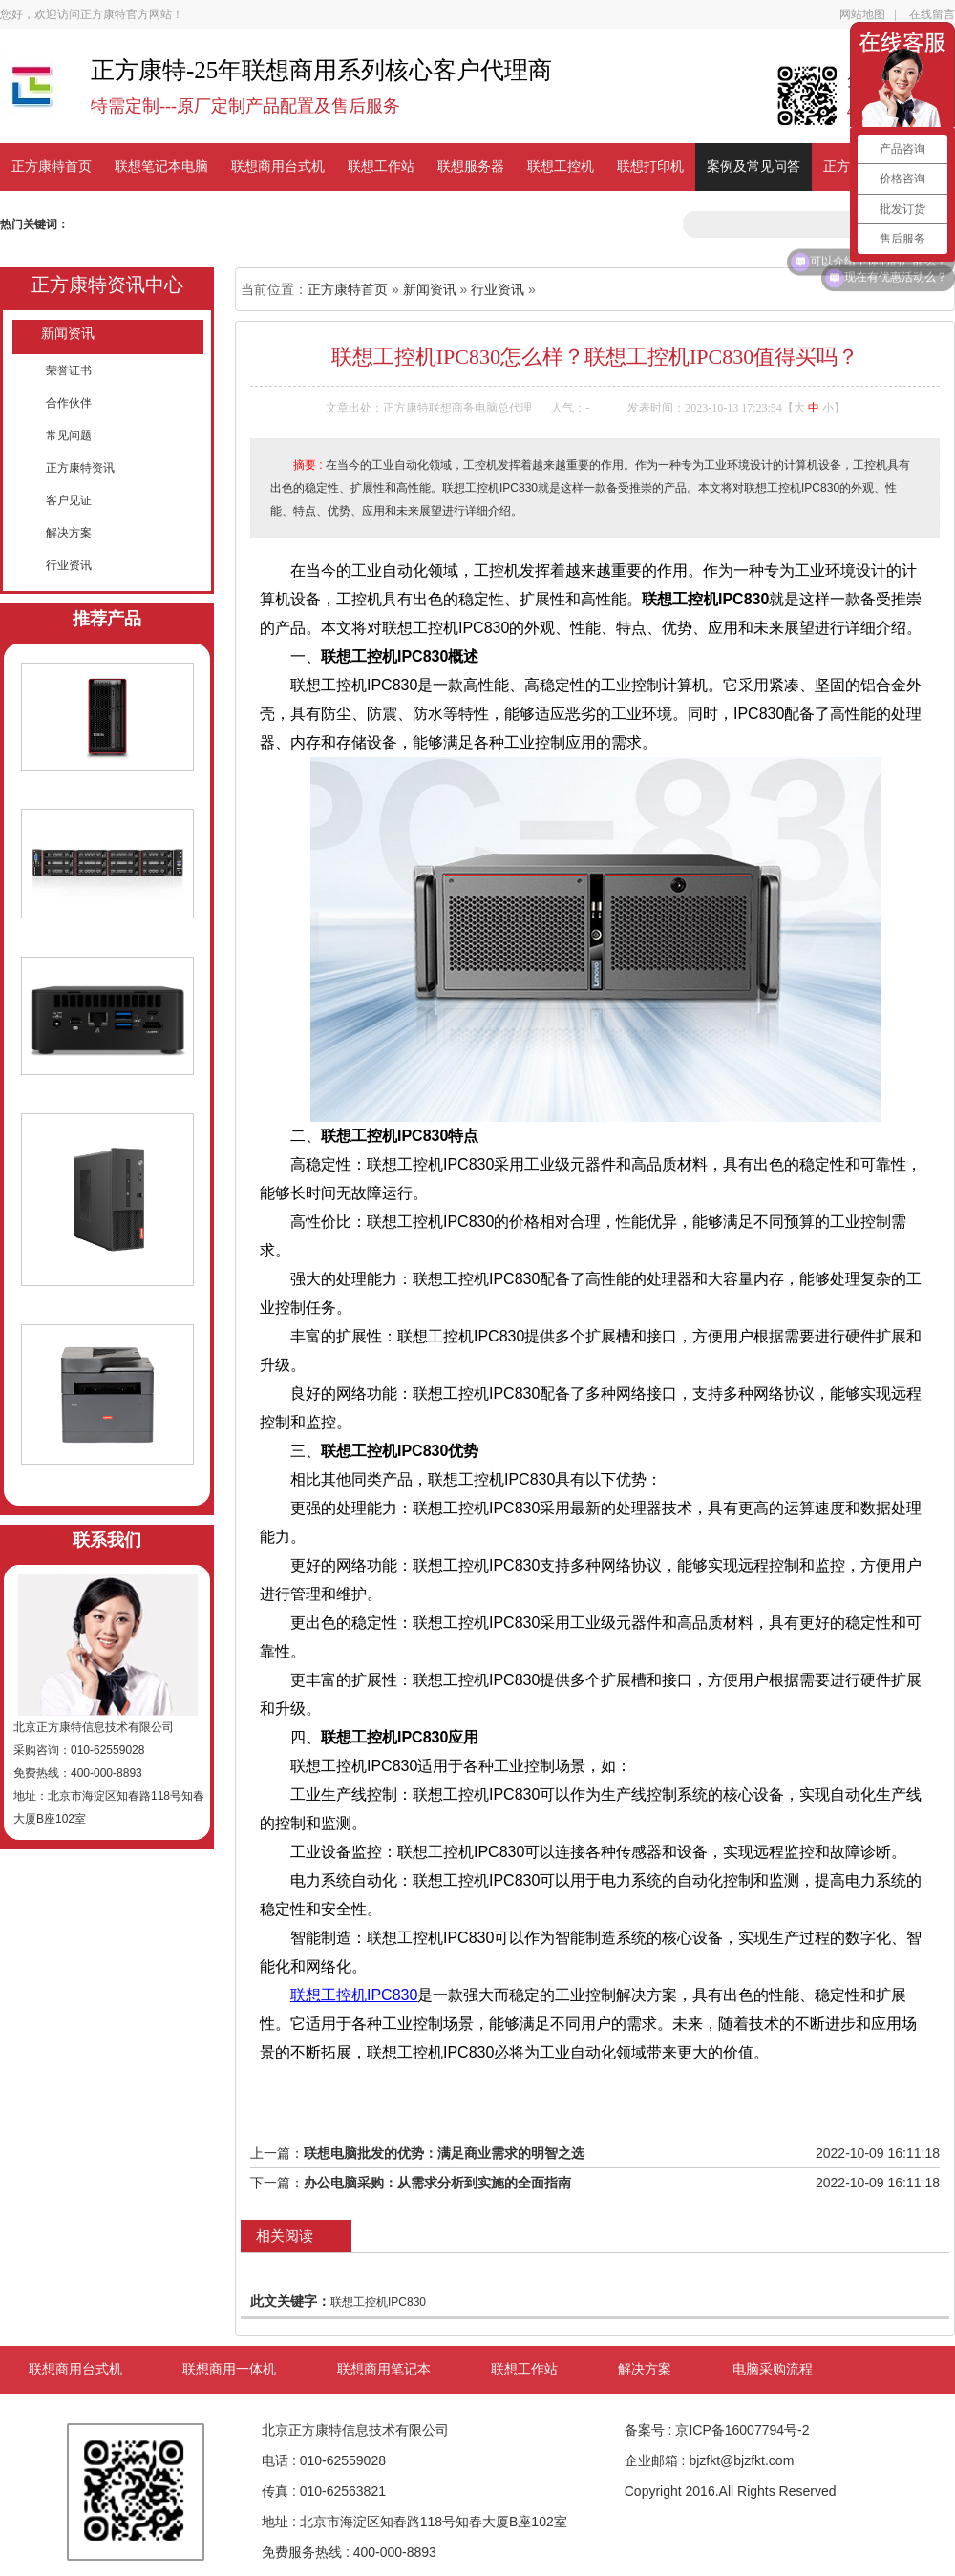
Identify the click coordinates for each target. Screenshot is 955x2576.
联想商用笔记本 (384, 2369)
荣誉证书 (69, 370)
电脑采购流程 (772, 2369)
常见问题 (69, 435)
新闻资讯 (68, 334)
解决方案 (69, 532)
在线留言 (932, 14)
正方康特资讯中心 (107, 284)
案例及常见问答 (753, 166)
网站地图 (862, 14)
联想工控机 (560, 166)
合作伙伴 (69, 403)
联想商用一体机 (229, 2369)
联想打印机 (650, 166)
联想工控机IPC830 (353, 1995)
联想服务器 (470, 166)
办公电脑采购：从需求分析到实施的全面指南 (437, 2182)
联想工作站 (381, 166)
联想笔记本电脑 (161, 166)
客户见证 (69, 500)
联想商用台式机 (278, 166)
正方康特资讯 (80, 468)
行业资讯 (69, 565)
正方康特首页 (51, 166)
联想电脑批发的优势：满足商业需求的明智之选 (444, 2153)
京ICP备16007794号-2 (742, 2430)
